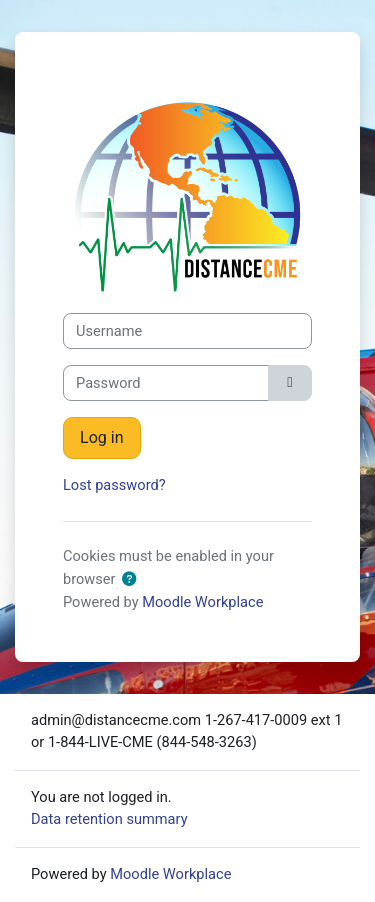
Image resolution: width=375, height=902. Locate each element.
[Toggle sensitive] (290, 383)
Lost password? (114, 485)
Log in (102, 437)
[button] (129, 580)
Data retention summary (109, 819)
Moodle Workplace (202, 602)
